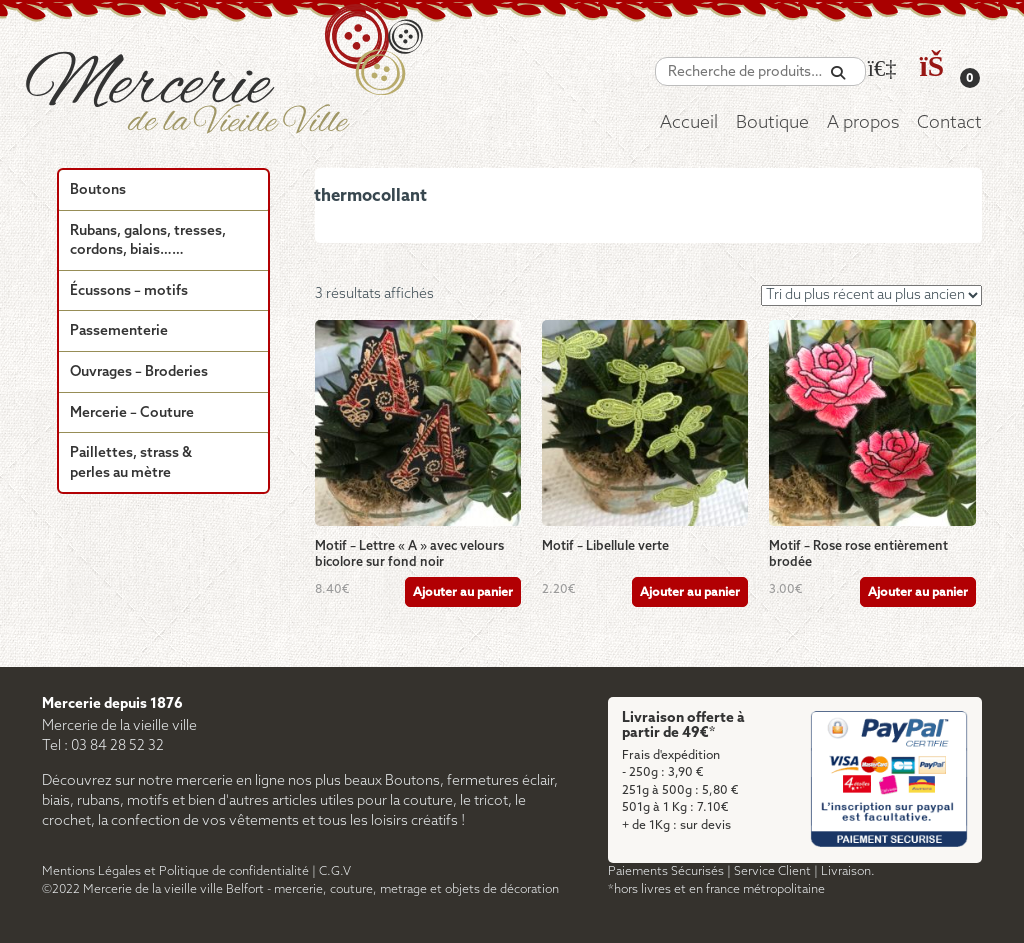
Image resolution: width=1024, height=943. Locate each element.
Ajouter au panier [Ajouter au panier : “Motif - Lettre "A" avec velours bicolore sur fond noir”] (463, 592)
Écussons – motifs (129, 291)
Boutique (772, 123)
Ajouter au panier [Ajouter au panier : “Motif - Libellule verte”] (690, 592)
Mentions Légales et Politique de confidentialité (175, 871)
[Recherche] (838, 73)
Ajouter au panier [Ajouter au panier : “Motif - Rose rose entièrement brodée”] (918, 592)
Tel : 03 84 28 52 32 (103, 746)
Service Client (772, 871)
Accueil (689, 123)
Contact (949, 123)
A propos (863, 123)
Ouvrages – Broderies (139, 372)
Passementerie (119, 331)
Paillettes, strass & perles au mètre (131, 463)
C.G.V (335, 871)
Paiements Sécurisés (666, 871)
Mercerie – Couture (132, 413)
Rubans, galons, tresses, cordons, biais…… (148, 241)
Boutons (98, 190)
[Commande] (871, 295)
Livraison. (848, 871)
